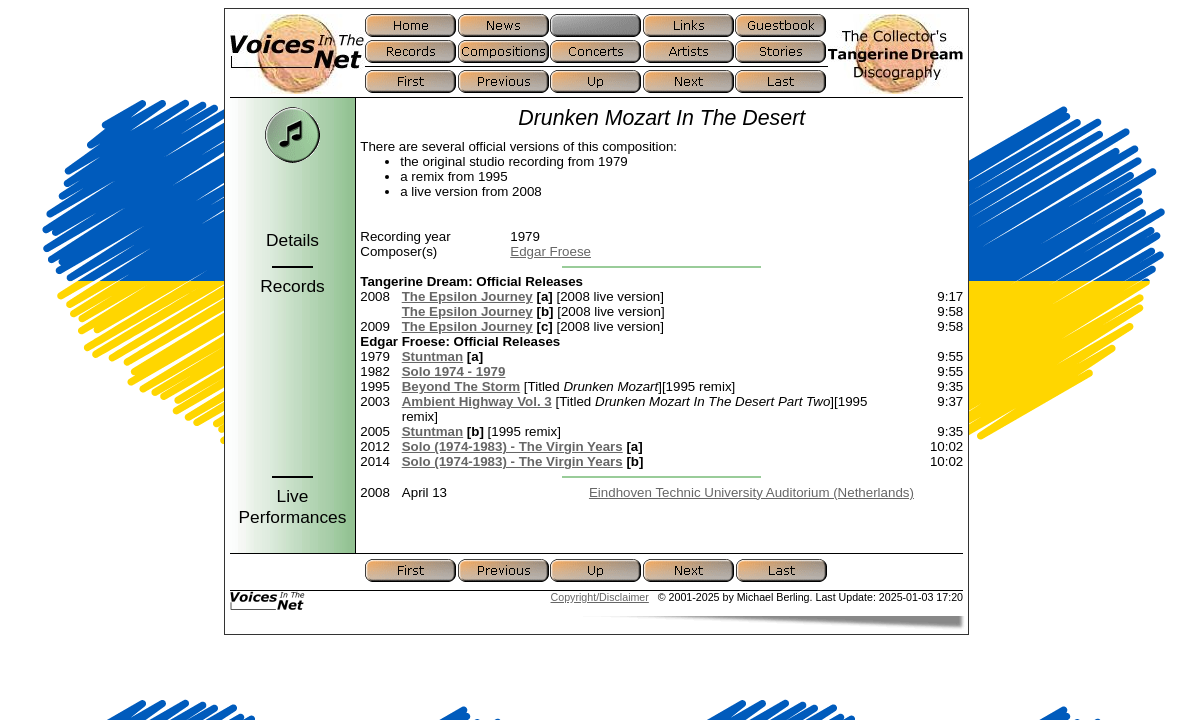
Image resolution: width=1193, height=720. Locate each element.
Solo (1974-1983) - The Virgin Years (512, 446)
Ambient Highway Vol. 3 (477, 401)
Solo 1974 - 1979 (454, 371)
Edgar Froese (550, 251)
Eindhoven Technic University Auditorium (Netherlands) (751, 492)
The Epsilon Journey (467, 296)
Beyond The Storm (461, 386)
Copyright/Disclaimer (600, 597)
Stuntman (432, 356)
